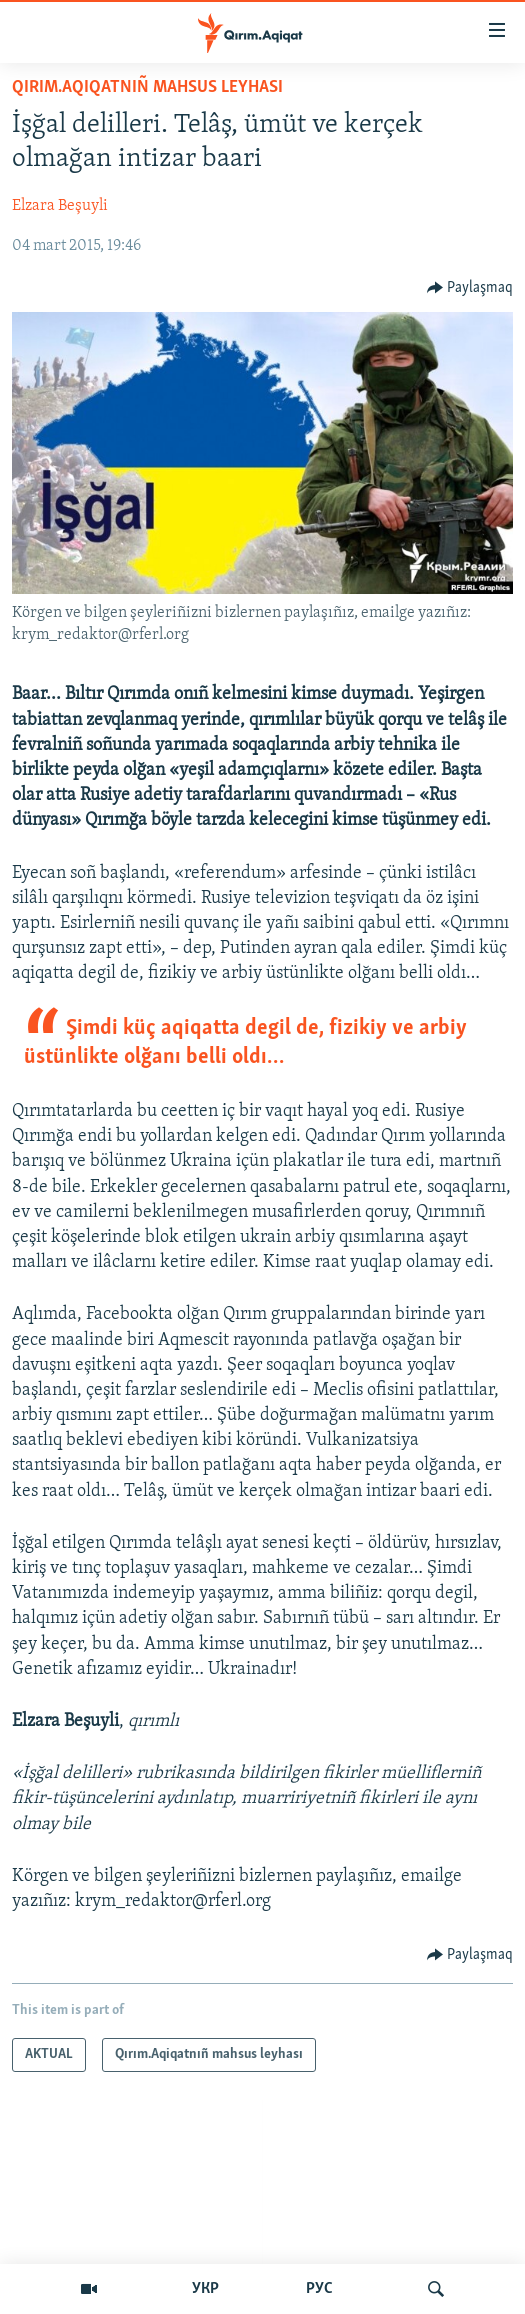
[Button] (470, 288)
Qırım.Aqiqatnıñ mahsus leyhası (147, 87)
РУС (319, 2289)
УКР (205, 2289)
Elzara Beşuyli (60, 206)
